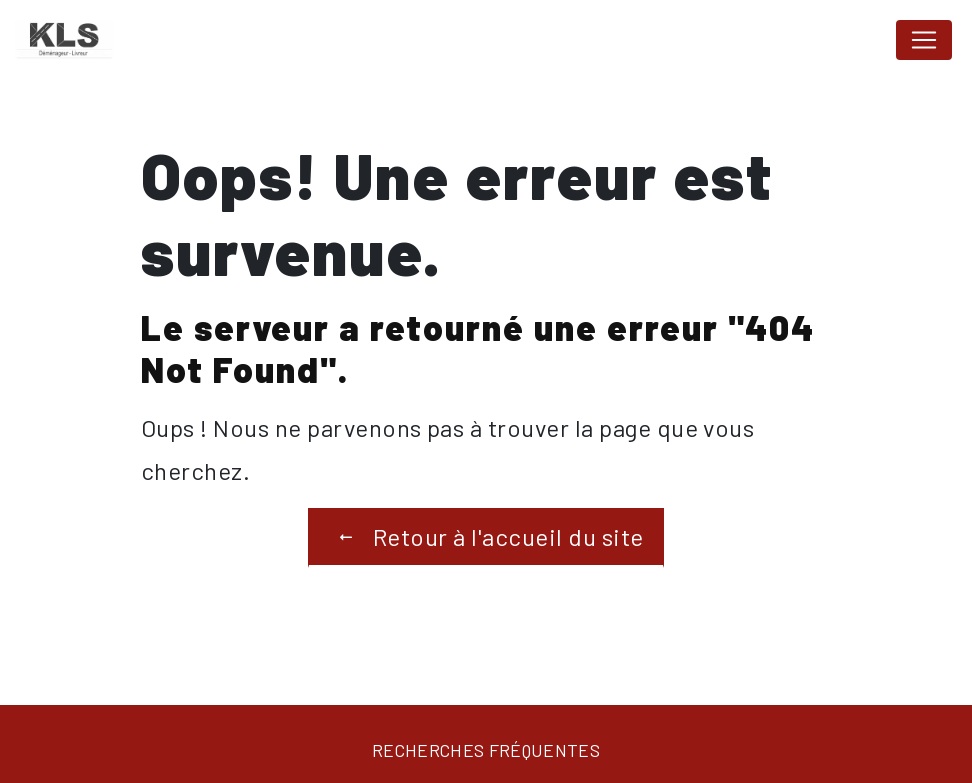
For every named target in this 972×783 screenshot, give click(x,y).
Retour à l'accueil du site (486, 537)
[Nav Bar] (924, 40)
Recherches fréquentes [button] (486, 750)
